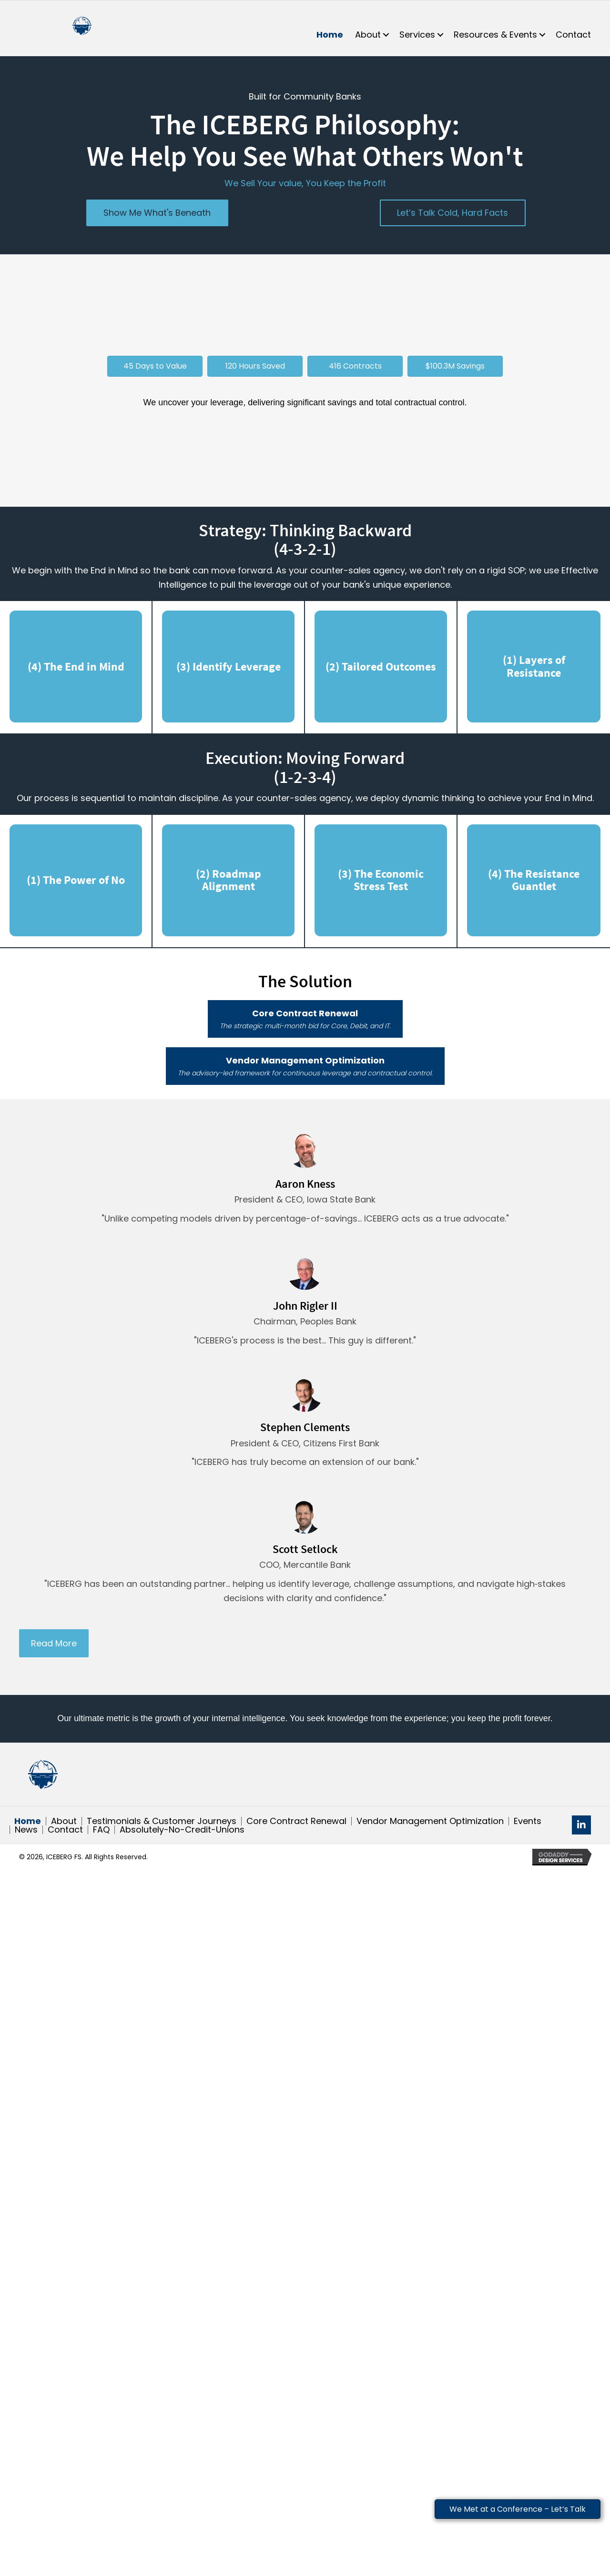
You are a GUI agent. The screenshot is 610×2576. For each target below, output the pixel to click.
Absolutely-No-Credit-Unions (182, 1829)
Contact (65, 1829)
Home (27, 1821)
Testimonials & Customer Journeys (161, 1821)
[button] (386, 34)
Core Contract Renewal (296, 1821)
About (64, 1821)
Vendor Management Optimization (430, 1821)
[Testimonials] (305, 1184)
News (26, 1829)
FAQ (101, 1829)
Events (527, 1821)
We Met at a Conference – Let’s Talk (517, 2509)
